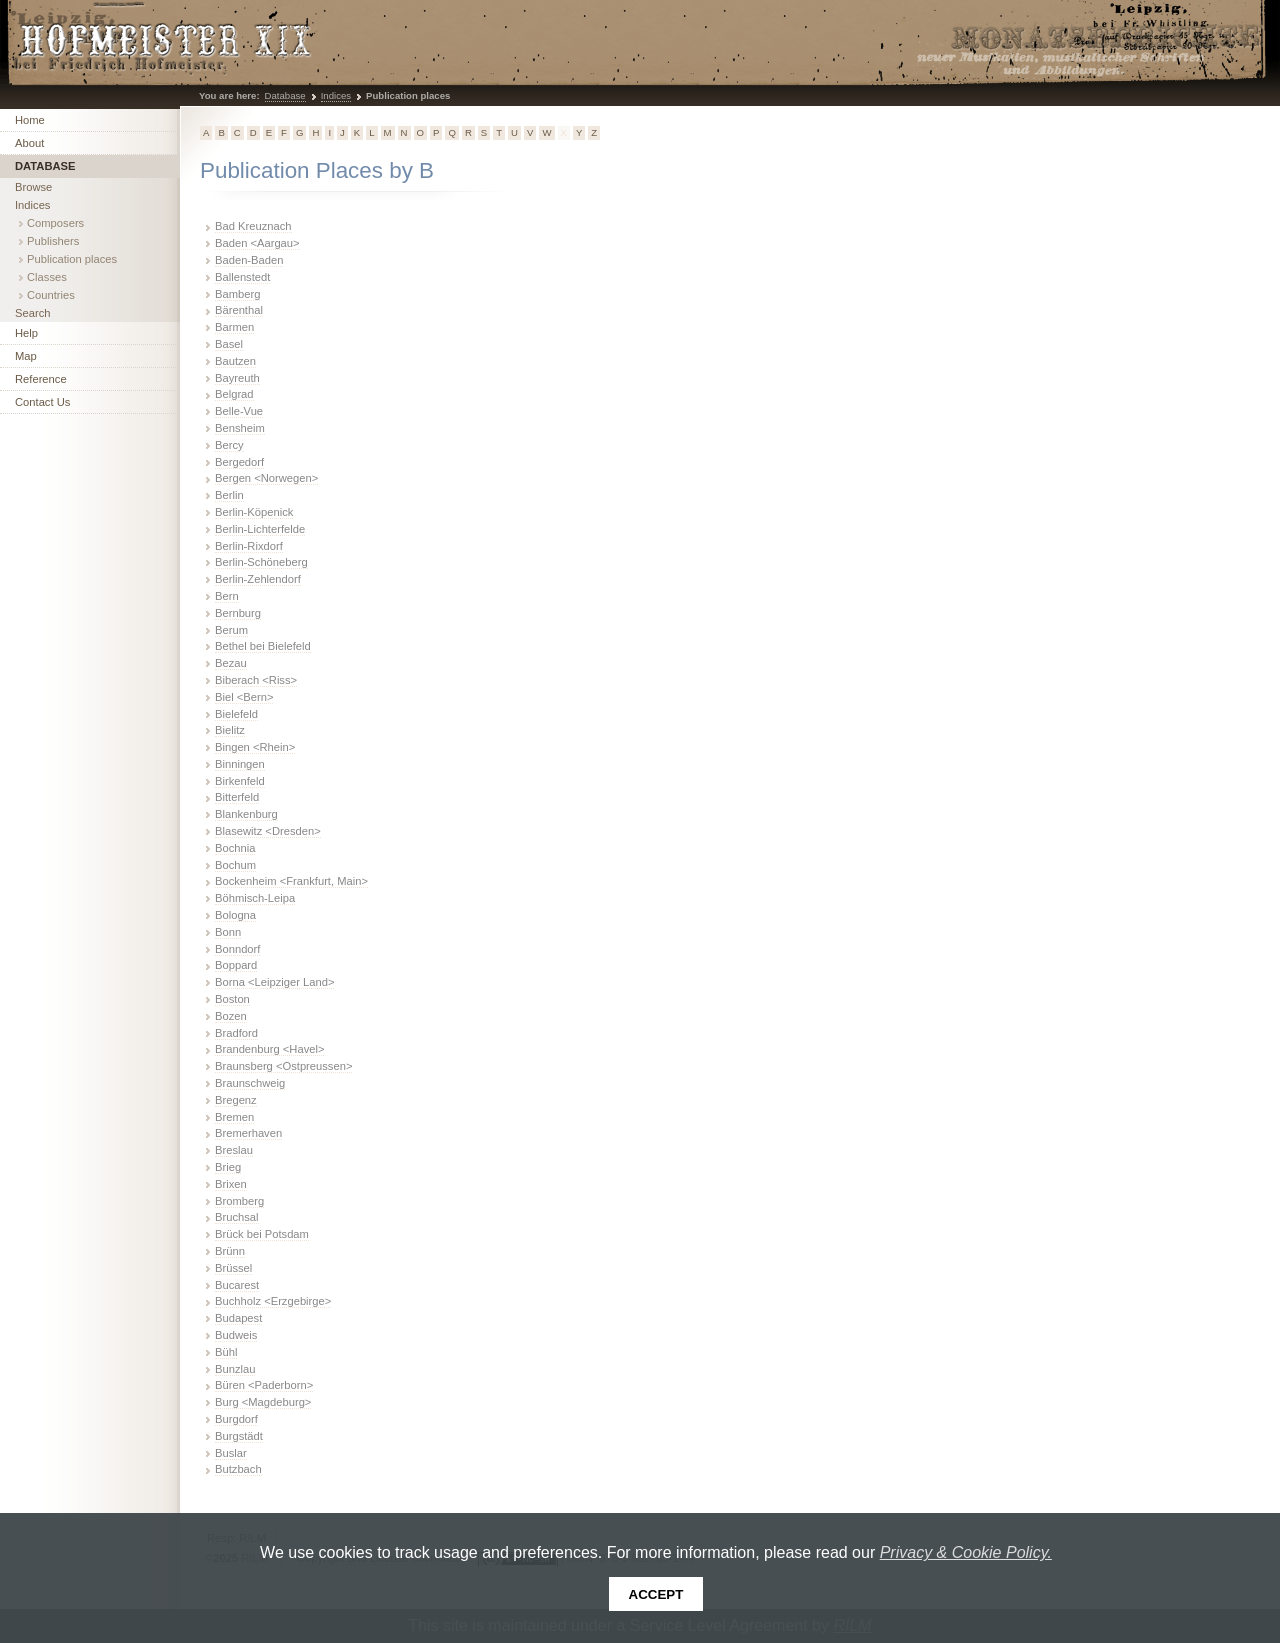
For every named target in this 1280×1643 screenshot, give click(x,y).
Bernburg (238, 613)
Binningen (240, 764)
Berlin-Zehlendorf (258, 579)
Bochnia (235, 848)
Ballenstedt (242, 277)
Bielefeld (236, 714)
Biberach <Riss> (256, 680)
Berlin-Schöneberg (261, 562)
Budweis (236, 1335)
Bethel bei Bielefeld (263, 646)
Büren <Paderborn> (264, 1385)
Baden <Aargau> (257, 243)
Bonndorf (237, 949)
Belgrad (234, 394)
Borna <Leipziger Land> (274, 982)
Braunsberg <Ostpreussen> (283, 1066)
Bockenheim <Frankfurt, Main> (291, 881)
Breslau (234, 1150)
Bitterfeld (237, 797)
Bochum (235, 865)
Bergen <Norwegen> (266, 478)
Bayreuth (237, 378)
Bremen (234, 1117)
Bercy (229, 445)
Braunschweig (250, 1083)
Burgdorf (236, 1419)
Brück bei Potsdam (262, 1234)
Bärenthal (239, 310)
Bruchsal (237, 1217)
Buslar (231, 1453)
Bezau (231, 663)
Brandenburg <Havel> (269, 1049)
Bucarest (237, 1285)
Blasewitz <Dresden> (268, 831)
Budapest (238, 1318)
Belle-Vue (239, 411)
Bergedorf (239, 462)
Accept (656, 1594)
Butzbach (238, 1469)
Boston (232, 999)
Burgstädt (239, 1436)
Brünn (230, 1251)
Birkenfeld (240, 781)
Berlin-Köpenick (254, 512)
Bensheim (240, 428)
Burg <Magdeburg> (263, 1402)
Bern (227, 596)
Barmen (234, 327)
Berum (231, 630)
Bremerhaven (248, 1133)
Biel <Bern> (244, 697)
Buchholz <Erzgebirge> (273, 1301)
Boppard (236, 965)
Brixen (231, 1184)
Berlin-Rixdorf (249, 546)
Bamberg (237, 294)
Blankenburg (246, 814)
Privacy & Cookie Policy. (966, 1552)
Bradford (236, 1033)
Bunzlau (235, 1369)
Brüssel (233, 1268)
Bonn (228, 932)
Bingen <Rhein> (255, 747)
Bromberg (239, 1201)
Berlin (229, 495)
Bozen (231, 1016)
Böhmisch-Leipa (255, 898)
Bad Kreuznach (253, 226)
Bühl (226, 1352)
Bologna (235, 915)
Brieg (228, 1167)
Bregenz (236, 1100)
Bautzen (235, 361)
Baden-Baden (249, 260)
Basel (229, 344)
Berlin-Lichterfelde (260, 529)
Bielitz (230, 730)
